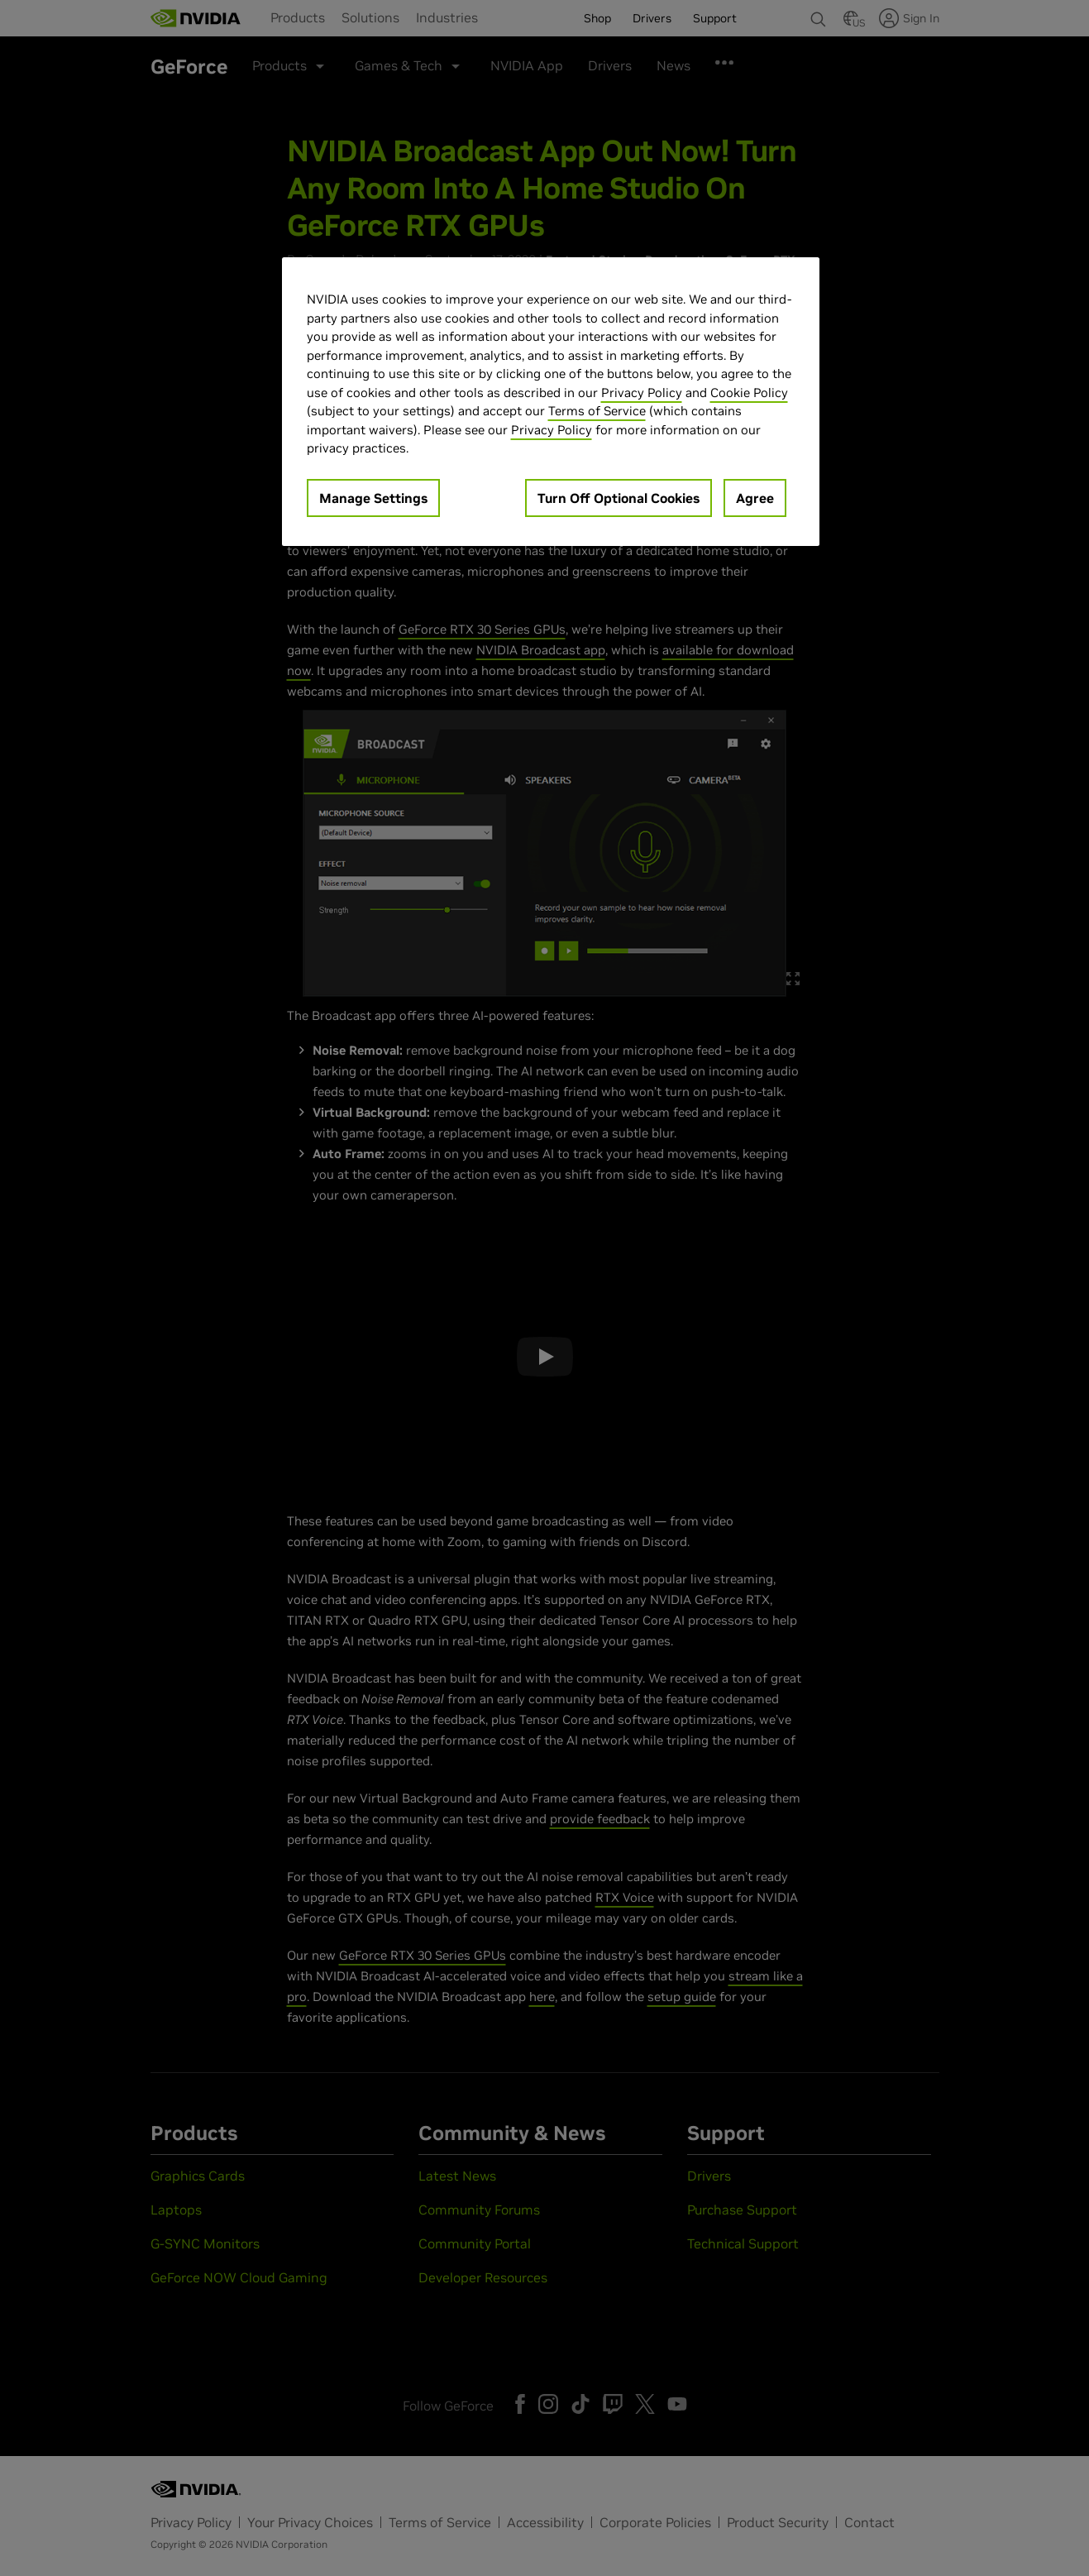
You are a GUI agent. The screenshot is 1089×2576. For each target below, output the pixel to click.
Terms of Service (597, 411)
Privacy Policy (641, 392)
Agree (755, 498)
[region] (550, 401)
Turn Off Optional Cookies (618, 498)
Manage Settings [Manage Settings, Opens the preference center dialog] (373, 498)
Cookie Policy (749, 392)
